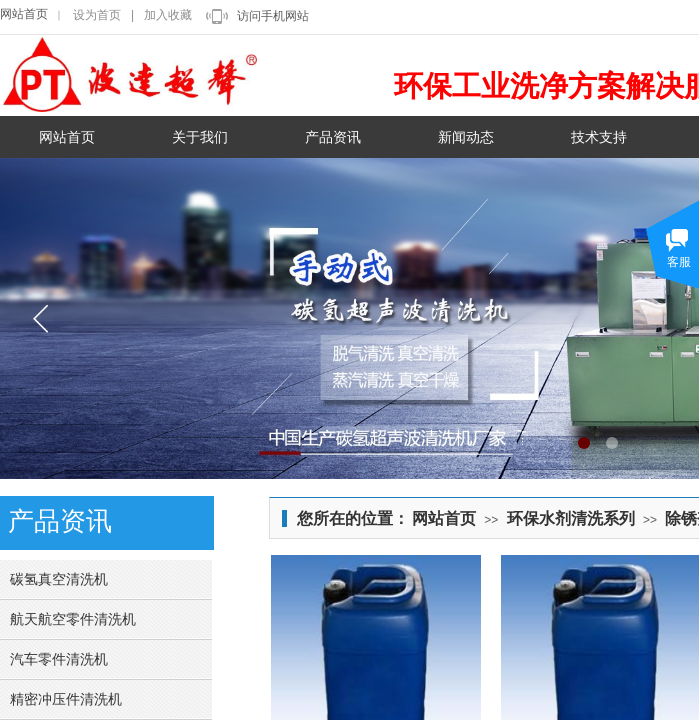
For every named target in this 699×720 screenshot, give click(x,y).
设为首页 (97, 15)
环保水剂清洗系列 (571, 518)
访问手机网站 (273, 16)
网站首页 (24, 14)
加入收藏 (168, 15)
